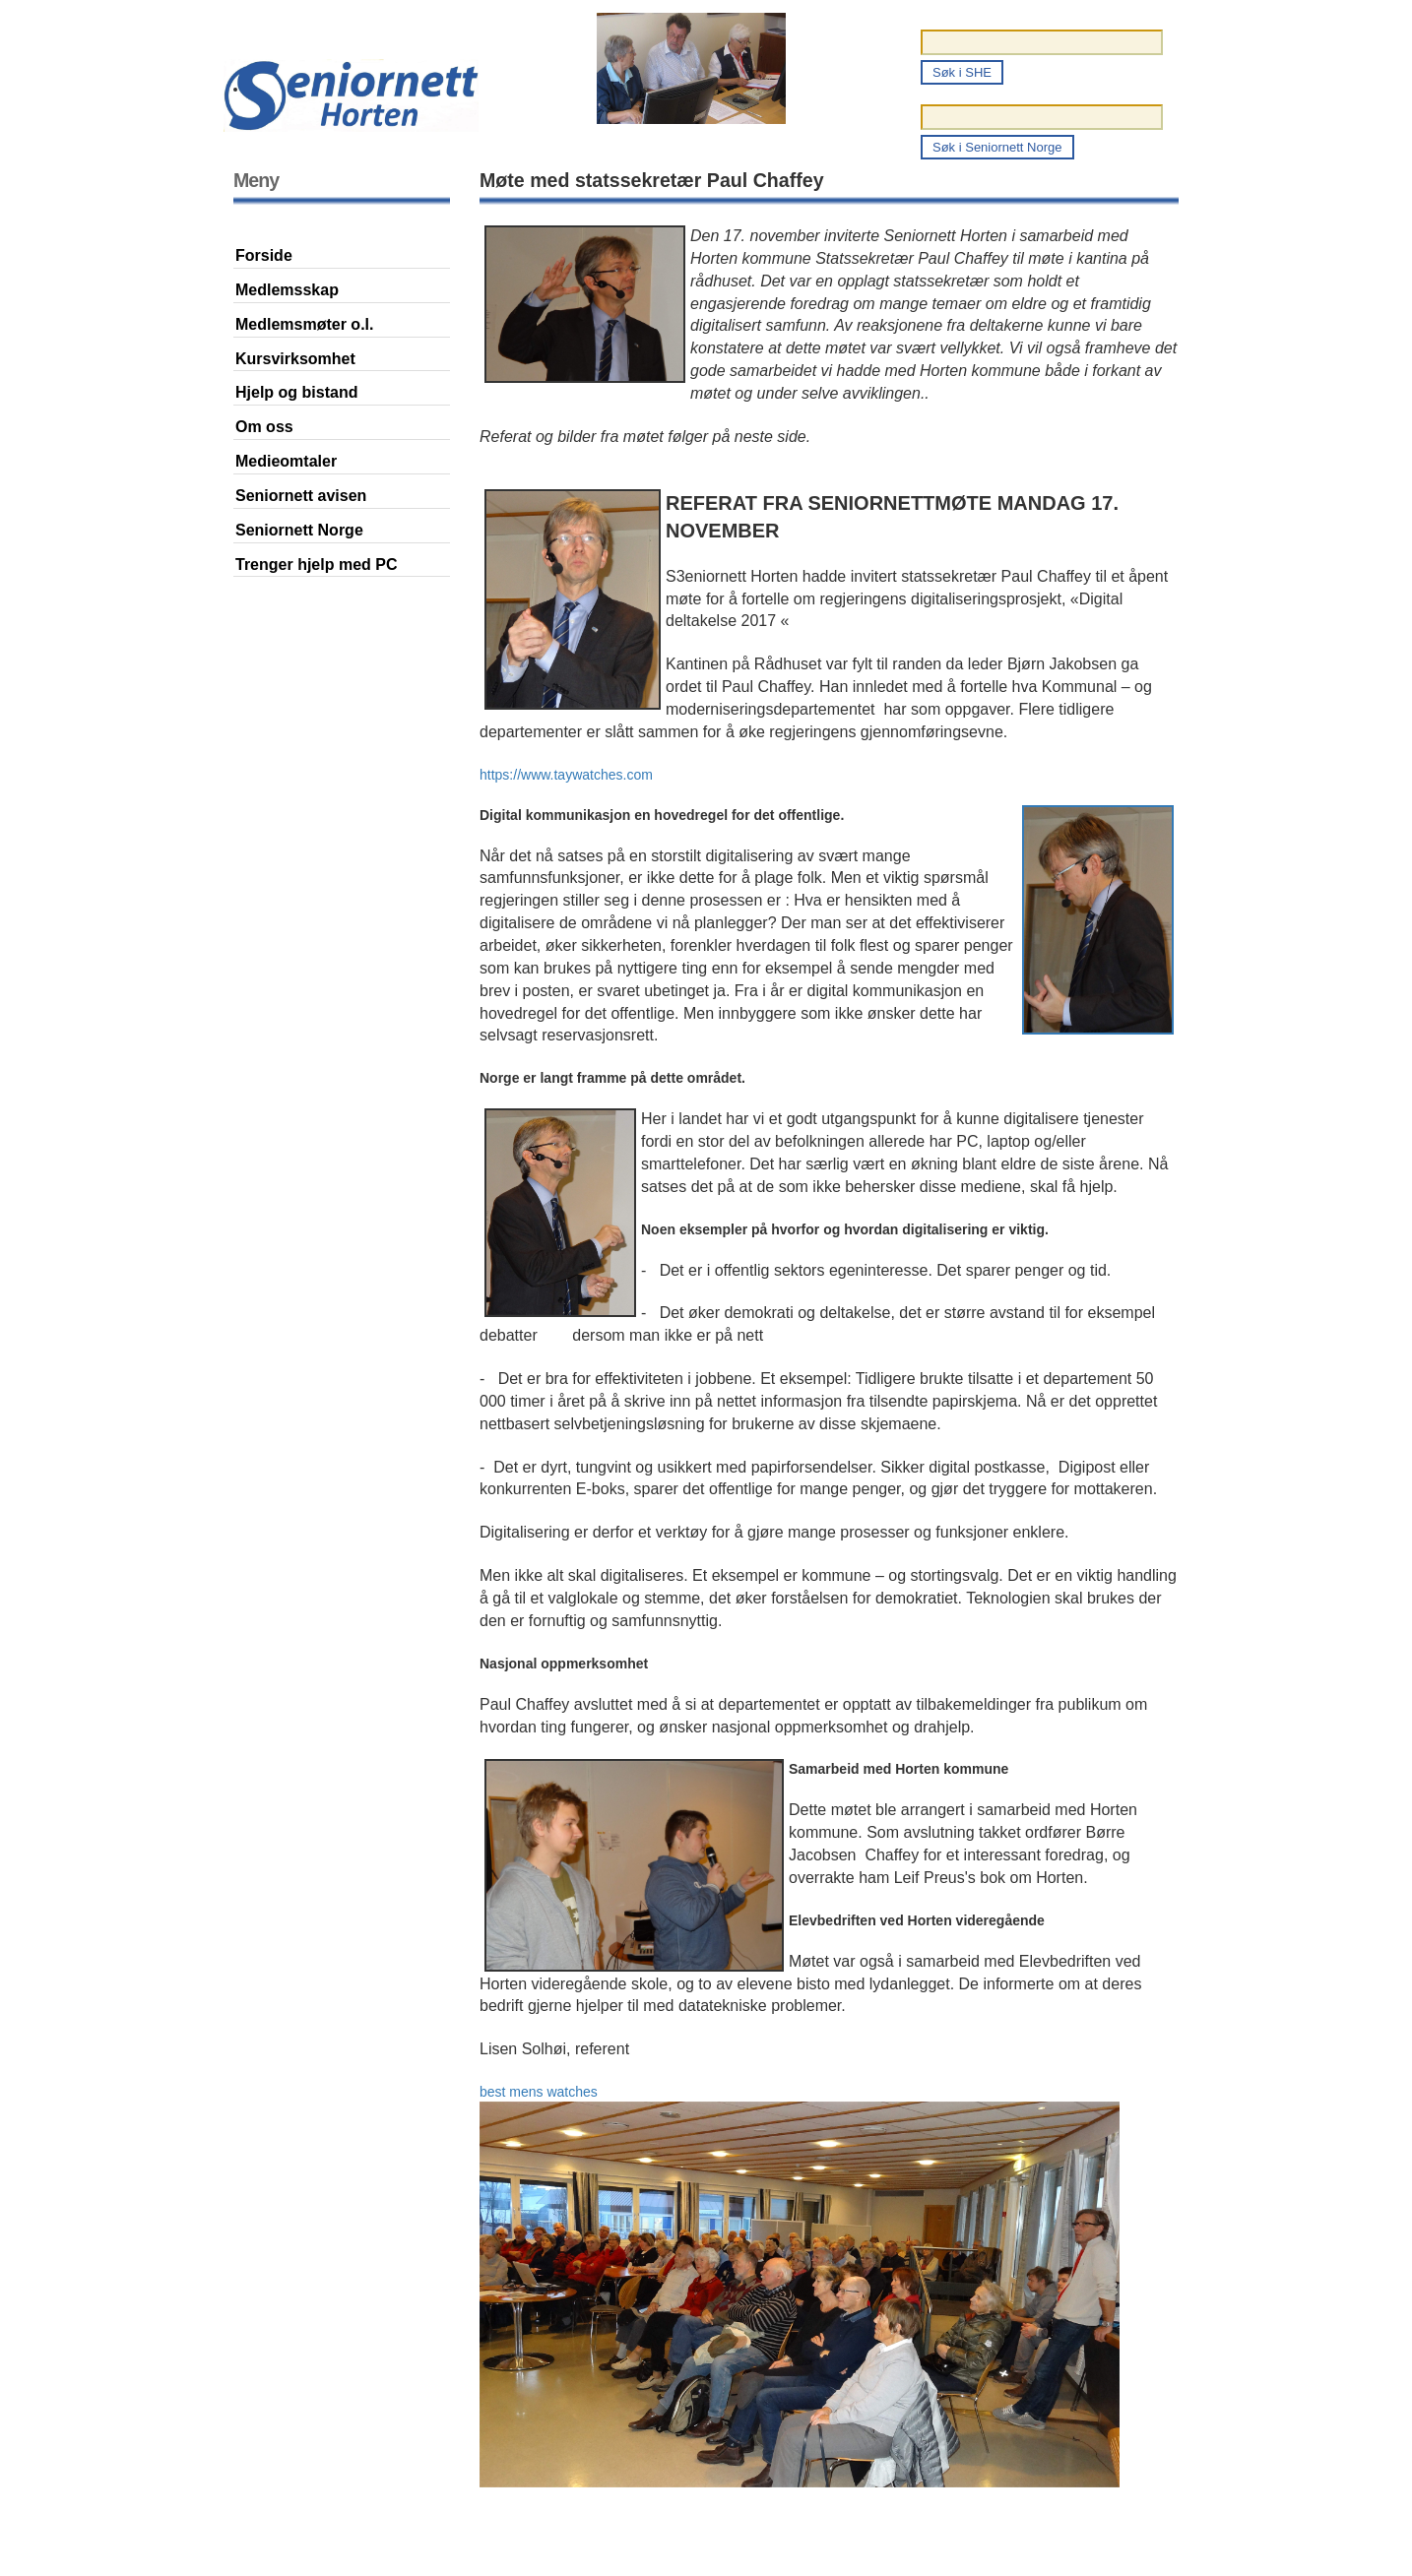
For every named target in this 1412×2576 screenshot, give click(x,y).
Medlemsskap (287, 290)
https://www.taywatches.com (566, 775)
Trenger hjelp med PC (316, 564)
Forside (263, 255)
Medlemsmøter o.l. (304, 324)
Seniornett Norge (299, 530)
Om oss (264, 426)
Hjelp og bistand (296, 392)
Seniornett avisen (300, 495)
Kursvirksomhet (295, 358)
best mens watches (539, 2092)
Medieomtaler (286, 461)
